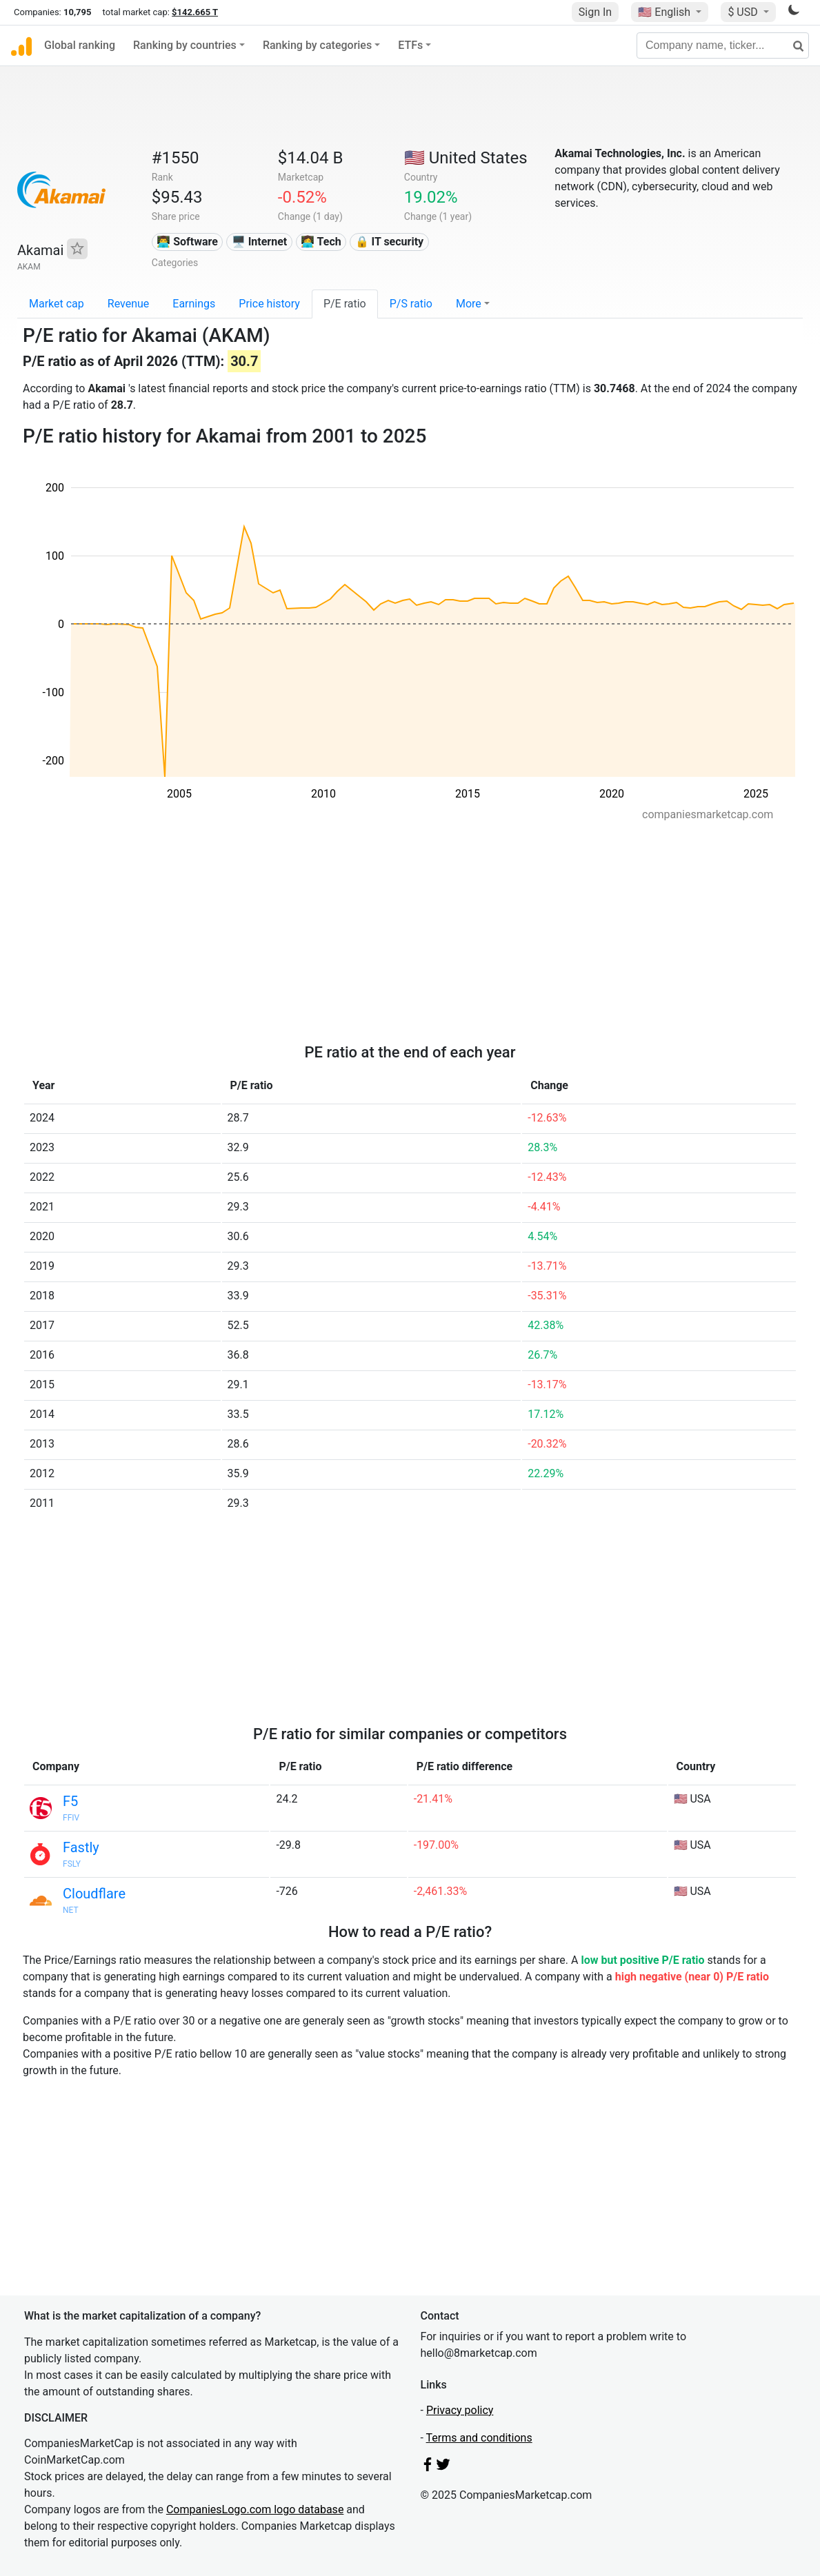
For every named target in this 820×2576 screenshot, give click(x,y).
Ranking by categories (317, 45)
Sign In (595, 12)
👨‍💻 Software (187, 241)
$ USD (744, 12)
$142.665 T (195, 12)
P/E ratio (344, 303)
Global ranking (79, 45)
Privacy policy (460, 2410)
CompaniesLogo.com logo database (254, 2509)
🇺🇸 (665, 12)
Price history (269, 303)
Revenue (129, 303)
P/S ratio (411, 303)
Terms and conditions (479, 2437)
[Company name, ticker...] (723, 45)
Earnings (193, 303)
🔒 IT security (389, 241)
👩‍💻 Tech (321, 241)
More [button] (468, 303)
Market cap (56, 303)
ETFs (410, 45)
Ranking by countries (185, 45)
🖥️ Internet (260, 241)
